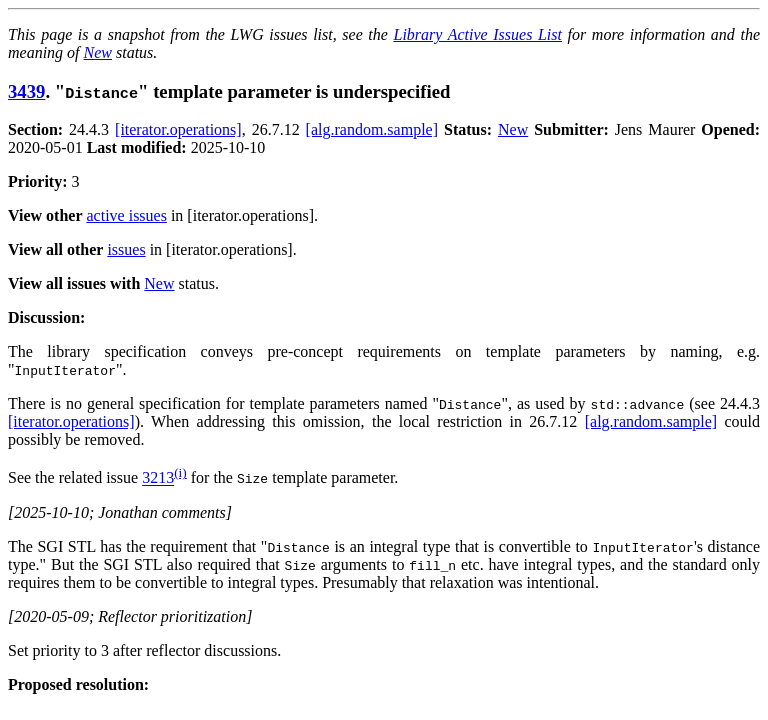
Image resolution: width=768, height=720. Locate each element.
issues (126, 249)
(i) (180, 472)
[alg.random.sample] (372, 129)
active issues (127, 215)
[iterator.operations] (178, 129)
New (98, 52)
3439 (26, 91)
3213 (158, 478)
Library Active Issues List (477, 34)
